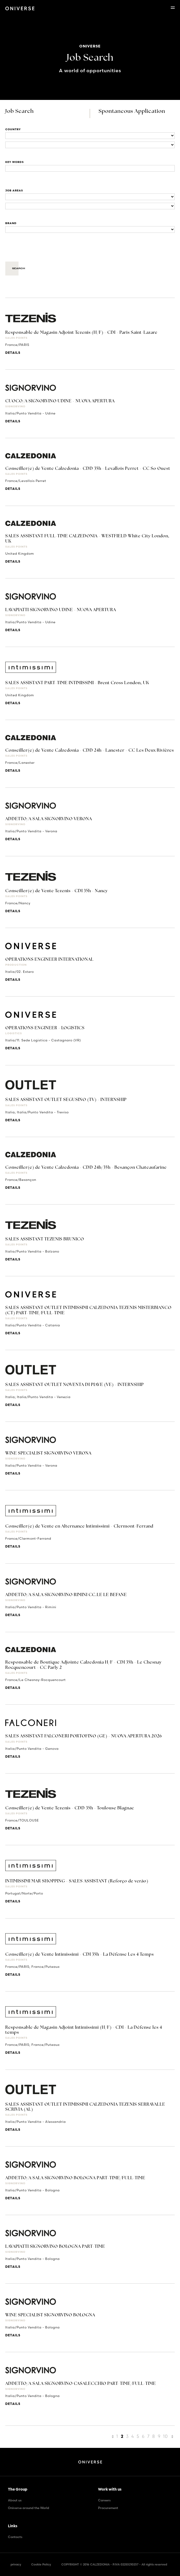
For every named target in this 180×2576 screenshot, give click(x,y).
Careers (104, 2500)
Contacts (15, 2537)
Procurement (108, 2508)
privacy (16, 2564)
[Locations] (89, 135)
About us (15, 2500)
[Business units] (89, 197)
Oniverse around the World (28, 2508)
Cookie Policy (41, 2564)
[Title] (89, 168)
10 (165, 2436)
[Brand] (89, 229)
